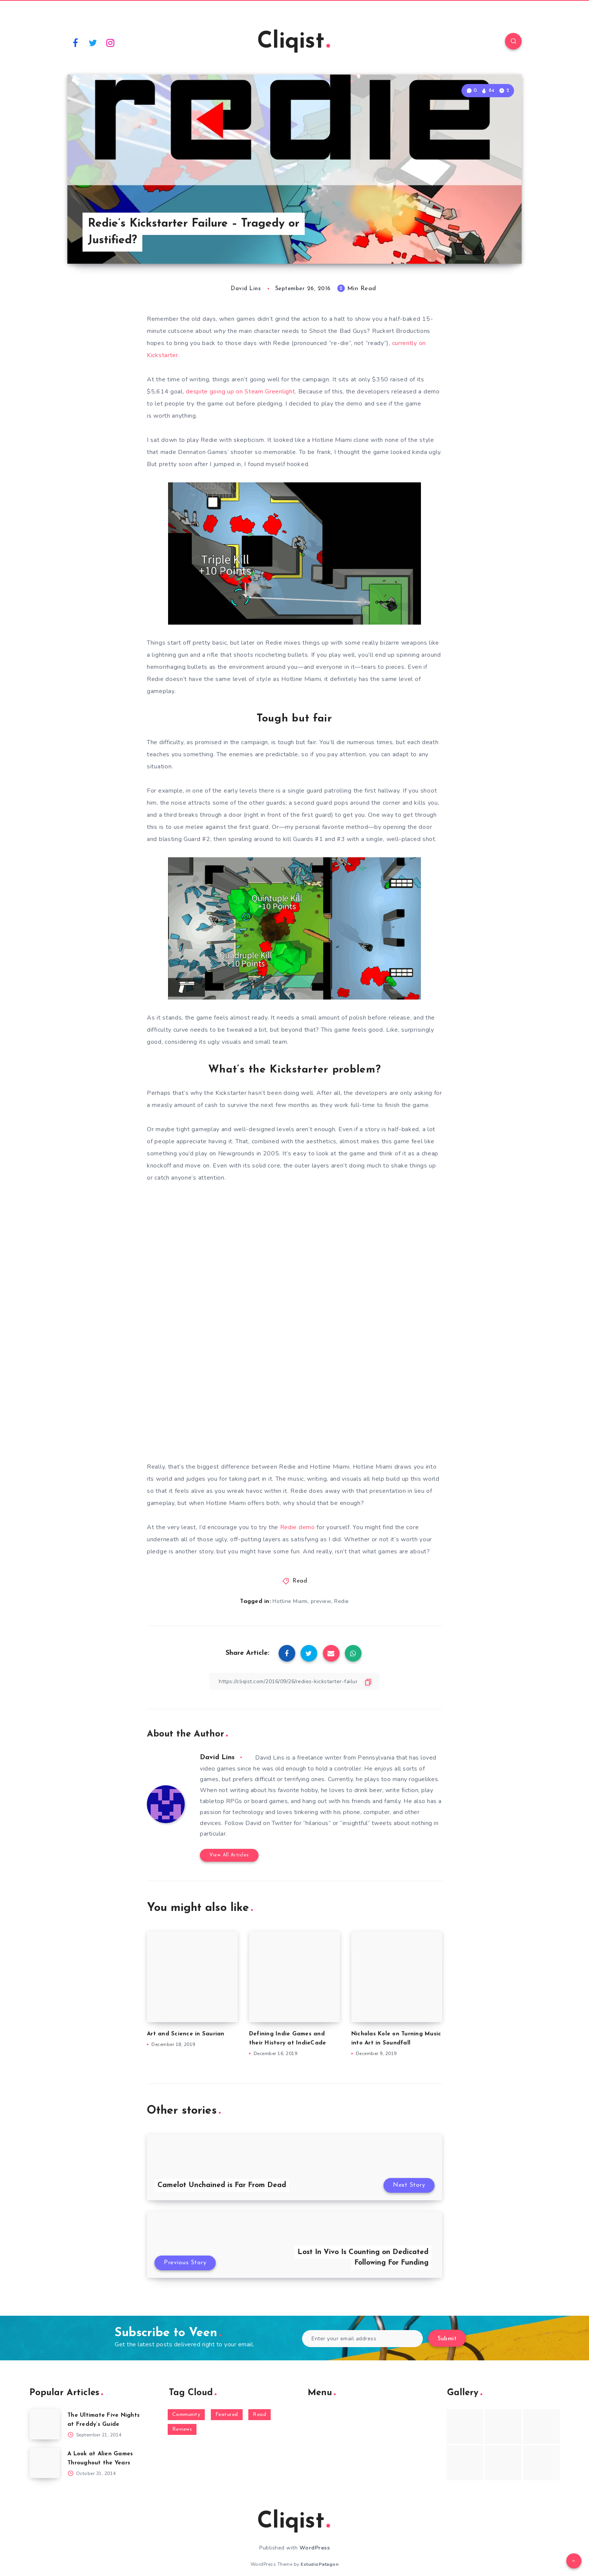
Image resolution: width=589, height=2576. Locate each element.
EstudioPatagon (319, 2564)
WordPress (314, 2547)
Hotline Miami (290, 1601)
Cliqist (293, 42)
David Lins (217, 1757)
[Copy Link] (294, 1681)
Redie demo (297, 1527)
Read (300, 1581)
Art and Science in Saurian (185, 2034)
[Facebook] (75, 42)
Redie (341, 1601)
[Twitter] (93, 42)
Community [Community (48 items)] (186, 2414)
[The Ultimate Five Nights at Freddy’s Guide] (45, 2424)
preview (321, 1601)
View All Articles (229, 1855)
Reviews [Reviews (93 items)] (182, 2429)
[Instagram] (110, 42)
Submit (447, 2339)
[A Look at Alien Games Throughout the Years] (45, 2463)
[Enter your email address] (362, 2338)
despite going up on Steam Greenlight (240, 391)
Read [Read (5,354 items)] (259, 2414)
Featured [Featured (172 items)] (226, 2414)
